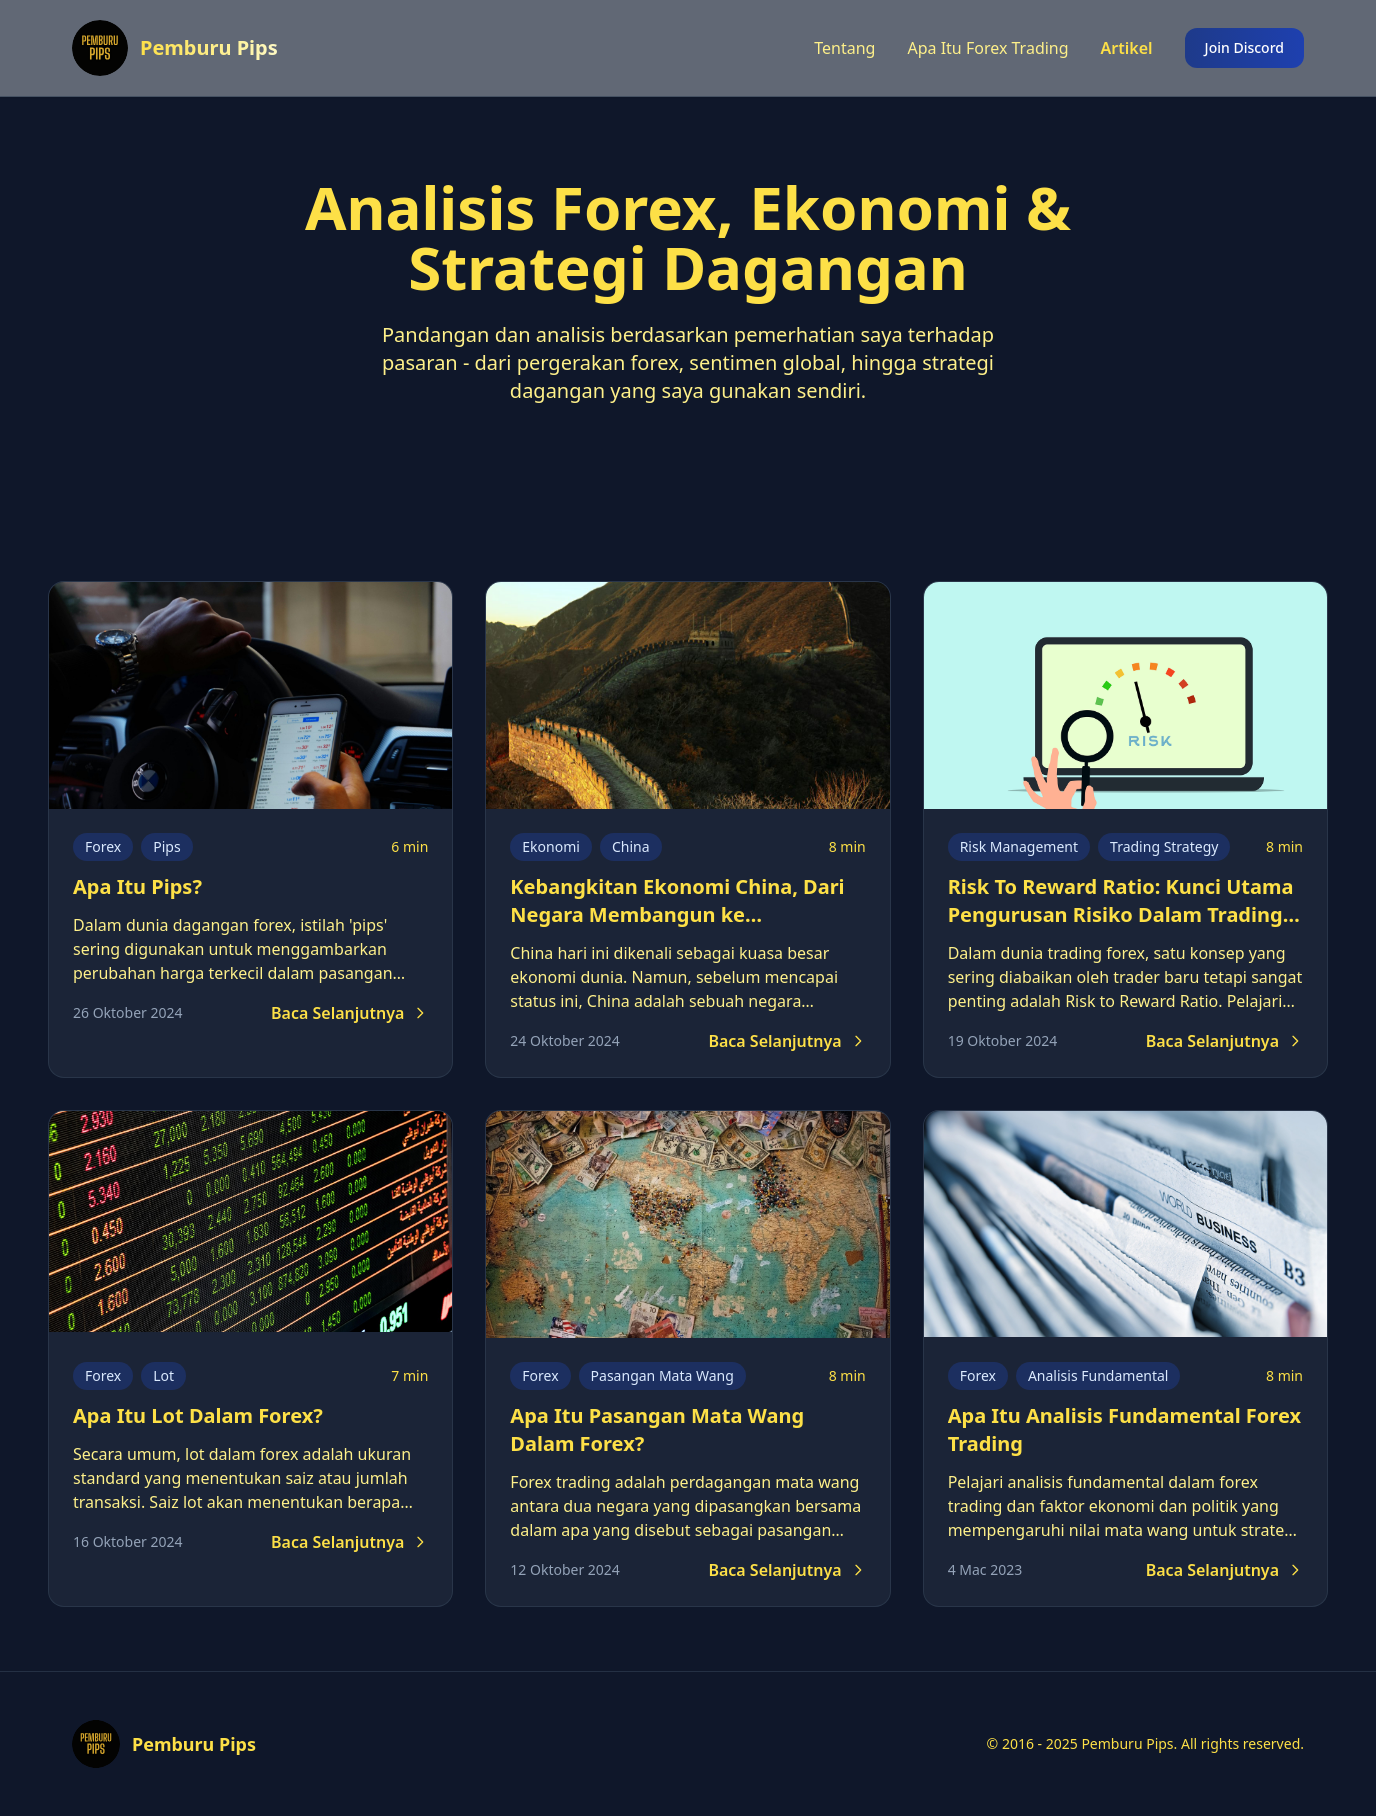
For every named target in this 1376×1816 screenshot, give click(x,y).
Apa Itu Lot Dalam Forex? (198, 1415)
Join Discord (1244, 47)
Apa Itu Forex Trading (987, 48)
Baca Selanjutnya (349, 1013)
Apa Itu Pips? (137, 886)
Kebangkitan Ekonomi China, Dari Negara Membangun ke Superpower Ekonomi (677, 914)
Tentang (844, 48)
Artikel (1127, 48)
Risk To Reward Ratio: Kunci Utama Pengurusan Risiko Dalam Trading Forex (1121, 914)
